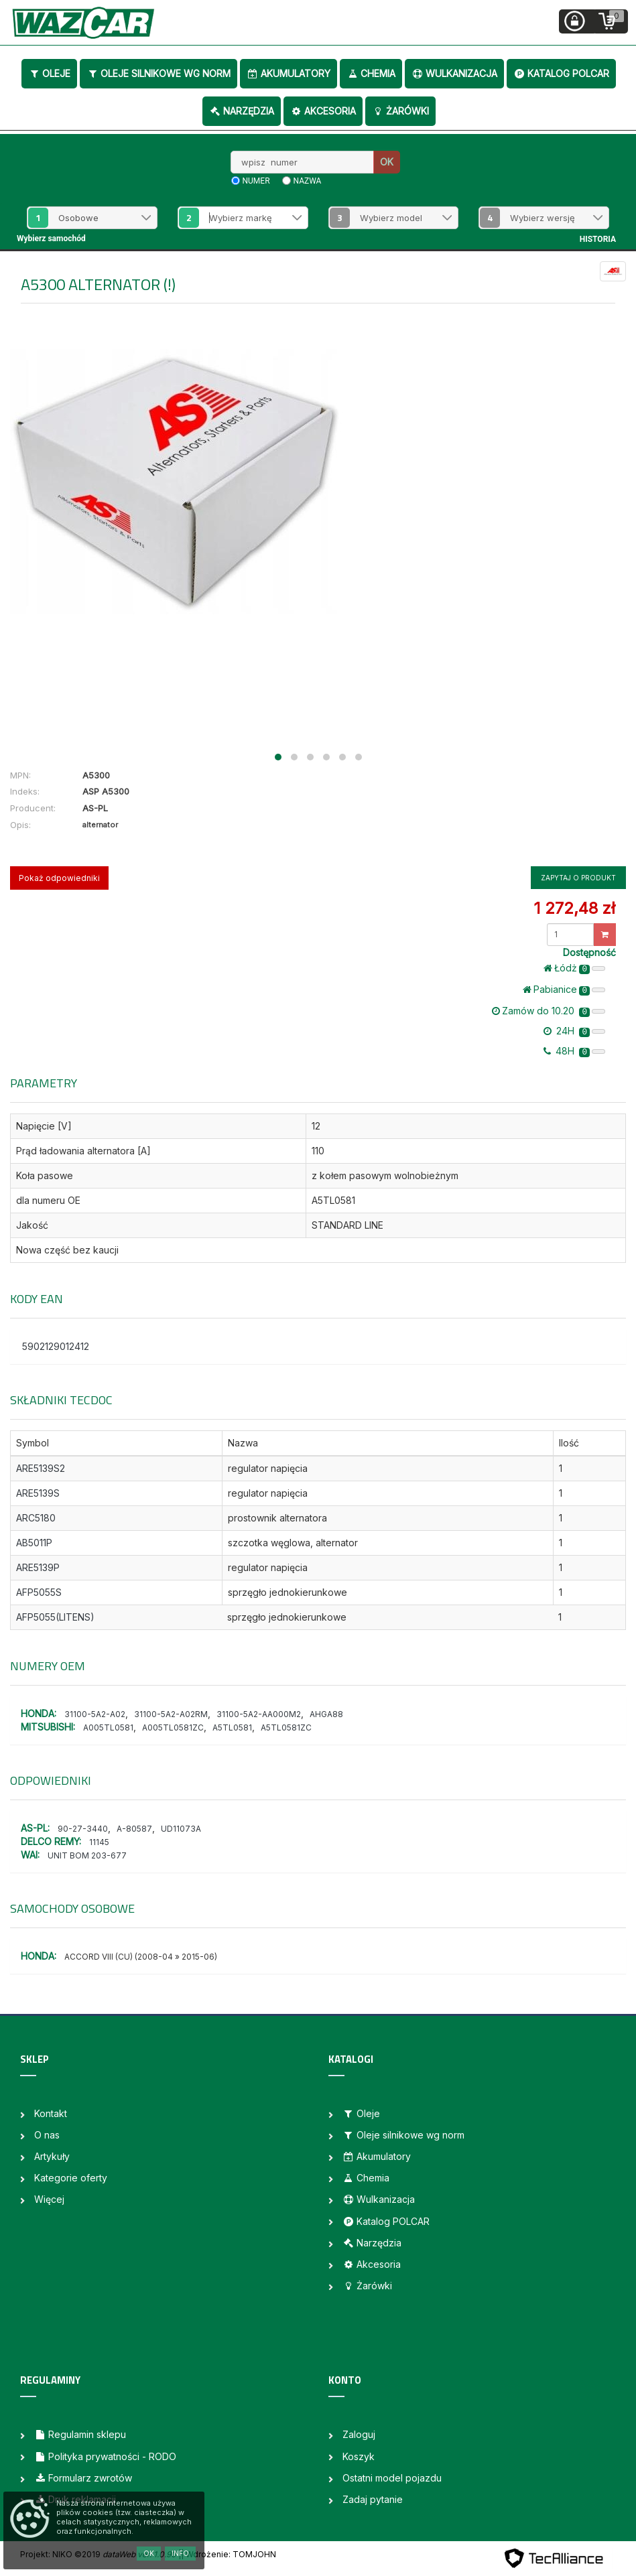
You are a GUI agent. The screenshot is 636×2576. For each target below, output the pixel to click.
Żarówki (400, 111)
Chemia (370, 73)
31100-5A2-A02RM (171, 1714)
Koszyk (358, 2456)
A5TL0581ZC (286, 1727)
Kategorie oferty (70, 2177)
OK (386, 161)
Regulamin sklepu (80, 2434)
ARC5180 (36, 1517)
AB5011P (34, 1542)
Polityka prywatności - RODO (105, 2456)
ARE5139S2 (40, 1468)
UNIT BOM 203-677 (87, 1855)
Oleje (49, 73)
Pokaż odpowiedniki (59, 878)
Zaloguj (358, 2434)
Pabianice (564, 990)
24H (574, 1031)
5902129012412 (55, 1346)
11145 (99, 1842)
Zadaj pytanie (372, 2499)
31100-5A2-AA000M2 (258, 1714)
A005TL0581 (108, 1727)
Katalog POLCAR (561, 73)
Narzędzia (241, 111)
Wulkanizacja (454, 73)
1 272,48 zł (574, 908)
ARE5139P (38, 1567)
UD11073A (181, 1829)
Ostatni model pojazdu (392, 2478)
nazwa (308, 181)
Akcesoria (323, 111)
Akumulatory (288, 73)
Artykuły (52, 2156)
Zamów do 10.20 (548, 1011)
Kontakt (50, 2113)
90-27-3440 (83, 1829)
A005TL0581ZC (173, 1727)
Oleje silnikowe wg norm (158, 73)
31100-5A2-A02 (94, 1714)
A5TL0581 (232, 1727)
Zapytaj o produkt (578, 878)
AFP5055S (39, 1592)
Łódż (574, 968)
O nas (47, 2135)
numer (256, 181)
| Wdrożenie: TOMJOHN (228, 2554)
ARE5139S (38, 1493)
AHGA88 (326, 1714)
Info (180, 2553)
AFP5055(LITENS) (55, 1617)
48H (574, 1051)
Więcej (49, 2199)
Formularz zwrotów (83, 2478)
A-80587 (134, 1829)
